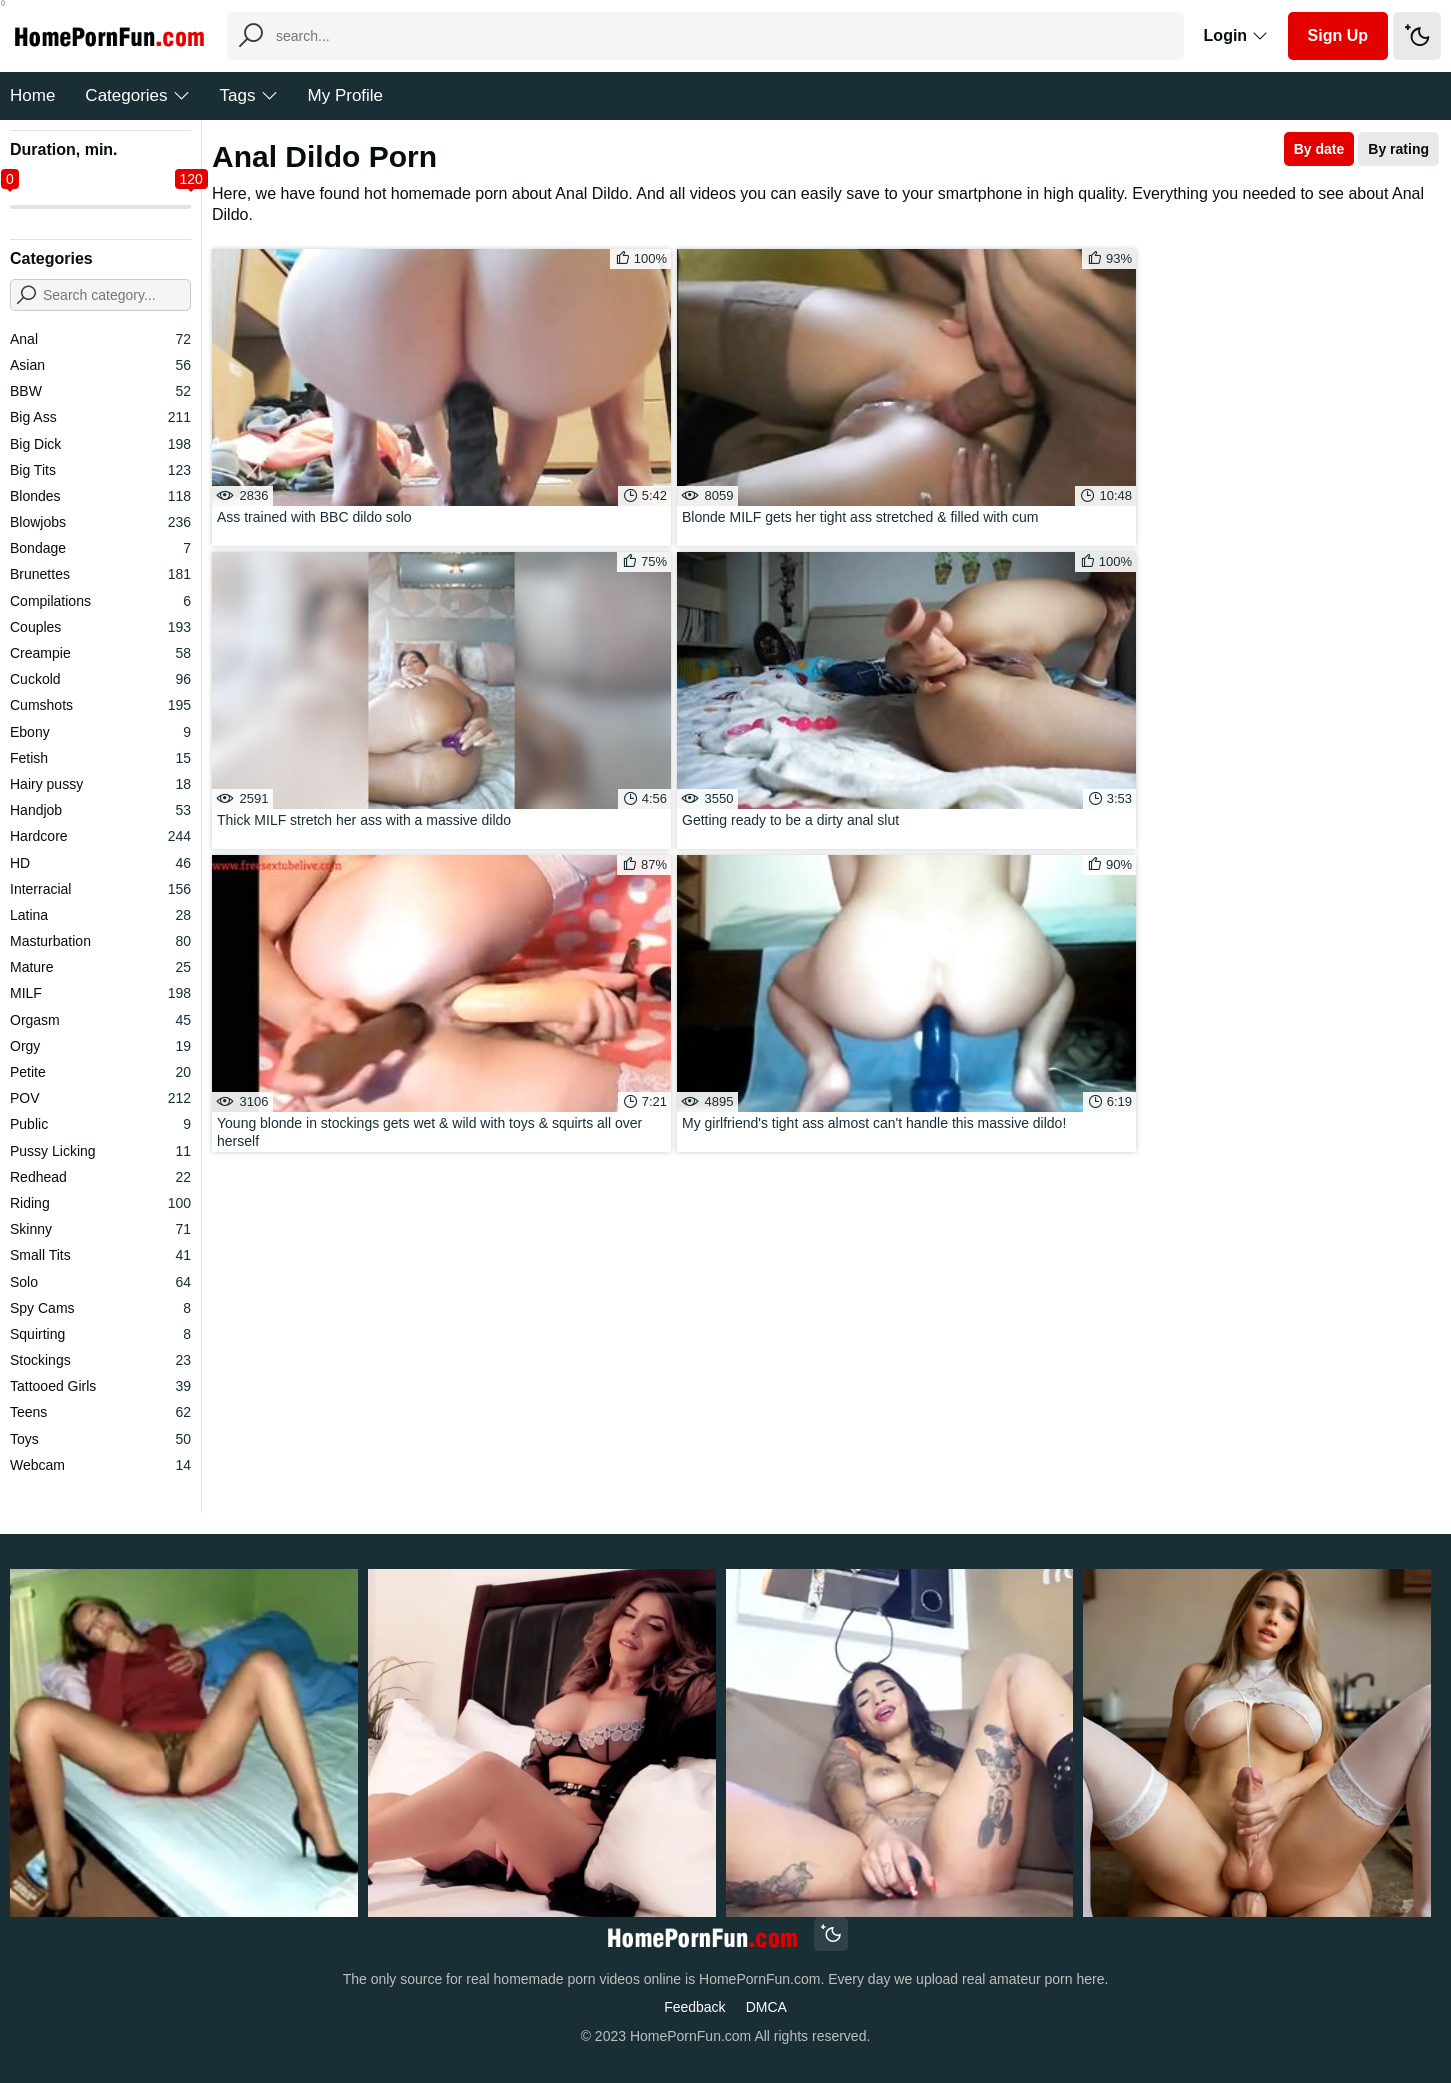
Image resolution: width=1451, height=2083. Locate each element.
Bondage (100, 548)
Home (32, 95)
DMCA (766, 2007)
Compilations (100, 601)
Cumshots (100, 705)
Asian (100, 365)
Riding (100, 1203)
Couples (100, 627)
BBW (100, 391)
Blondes (100, 496)
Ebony (100, 732)
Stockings (100, 1360)
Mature (100, 967)
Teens (100, 1412)
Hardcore (100, 836)
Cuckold (100, 679)
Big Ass (100, 417)
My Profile (346, 95)
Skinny (100, 1229)
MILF (100, 993)
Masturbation (100, 941)
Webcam (100, 1465)
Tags (249, 95)
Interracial (100, 889)
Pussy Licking (100, 1151)
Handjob (100, 810)
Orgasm (100, 1020)
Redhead (100, 1177)
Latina (100, 915)
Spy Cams (100, 1308)
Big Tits (100, 470)
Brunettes (100, 574)
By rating (1398, 149)
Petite (100, 1072)
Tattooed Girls (100, 1386)
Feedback (694, 2007)
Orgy (100, 1046)
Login (1236, 35)
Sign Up (1338, 35)
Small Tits (100, 1255)
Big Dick (100, 444)
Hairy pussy (100, 784)
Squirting (100, 1334)
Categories (137, 95)
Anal (100, 339)
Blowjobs (100, 522)
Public (100, 1124)
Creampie (100, 653)
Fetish (100, 758)
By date (1319, 149)
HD (100, 863)
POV (100, 1098)
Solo (100, 1282)
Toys (100, 1439)
